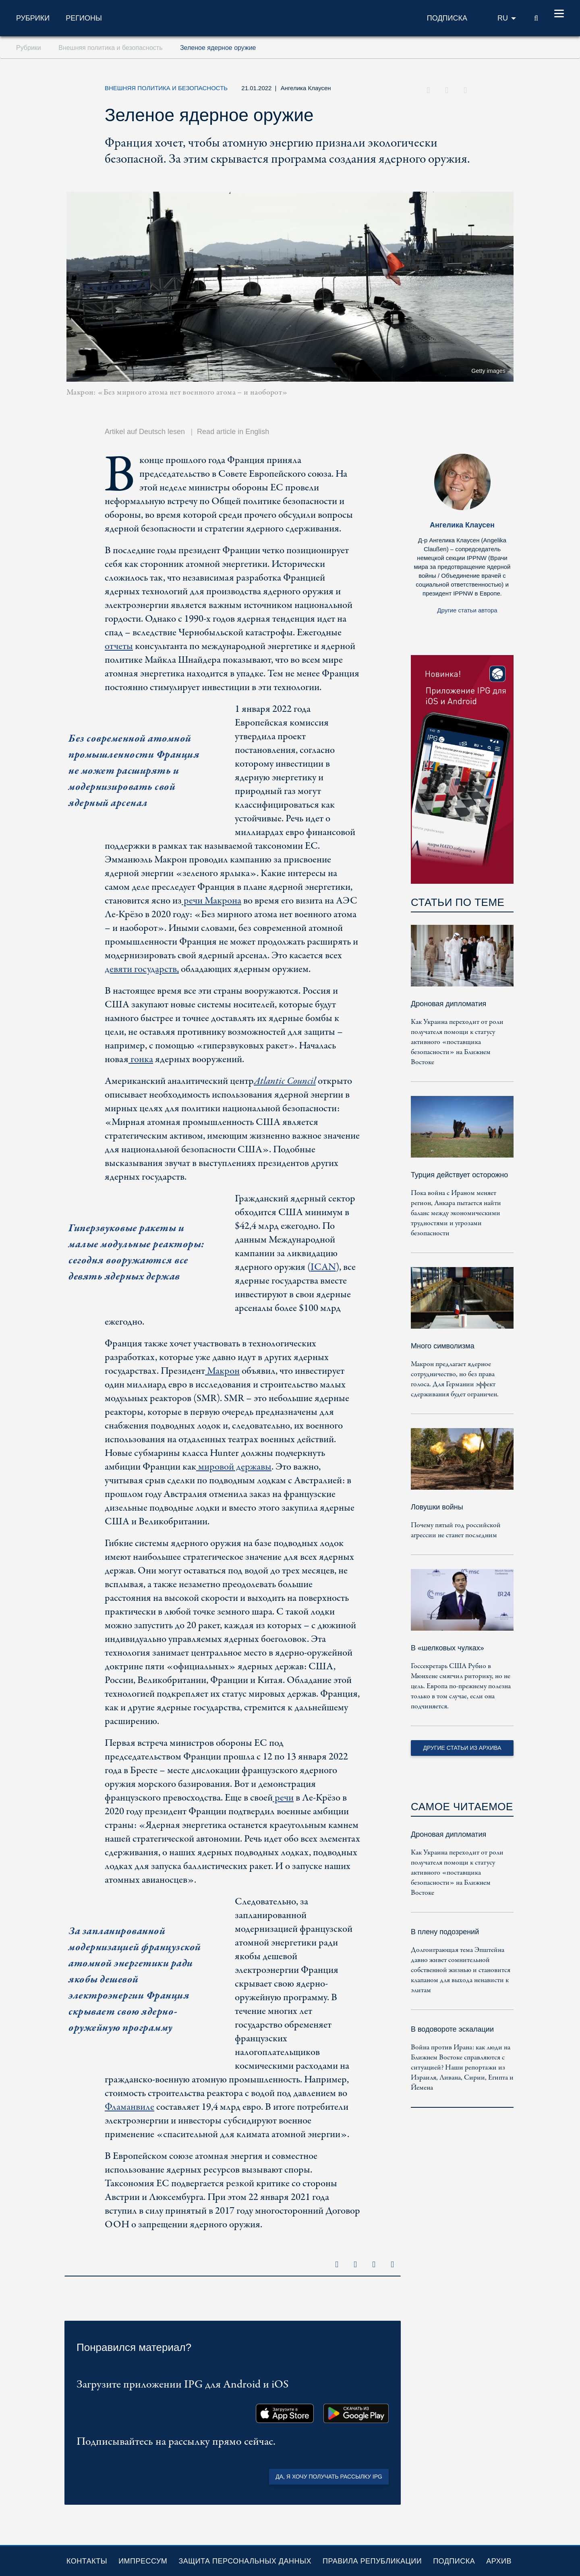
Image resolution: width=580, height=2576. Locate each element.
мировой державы (233, 1467)
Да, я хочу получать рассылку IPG (329, 2476)
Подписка (454, 2561)
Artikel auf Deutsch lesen (145, 432)
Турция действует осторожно (459, 1175)
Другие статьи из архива (462, 1748)
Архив (499, 2561)
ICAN (323, 1267)
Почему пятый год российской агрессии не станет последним (456, 1530)
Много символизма (442, 1346)
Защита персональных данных (244, 2561)
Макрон (222, 1371)
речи (283, 1798)
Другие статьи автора (467, 610)
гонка (140, 1059)
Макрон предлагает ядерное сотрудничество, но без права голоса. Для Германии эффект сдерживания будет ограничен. (455, 1379)
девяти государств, (142, 969)
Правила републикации (372, 2561)
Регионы (84, 18)
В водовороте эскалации (452, 2029)
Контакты (86, 2561)
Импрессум (142, 2561)
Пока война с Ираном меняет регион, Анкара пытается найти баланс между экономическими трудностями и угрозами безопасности (456, 1213)
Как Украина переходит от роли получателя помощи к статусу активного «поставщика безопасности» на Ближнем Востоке (457, 1042)
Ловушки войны (437, 1507)
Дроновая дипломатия (448, 1004)
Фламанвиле (129, 2107)
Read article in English (233, 432)
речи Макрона (211, 901)
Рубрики (33, 18)
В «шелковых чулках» (447, 1648)
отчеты (119, 646)
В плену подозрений (445, 1932)
